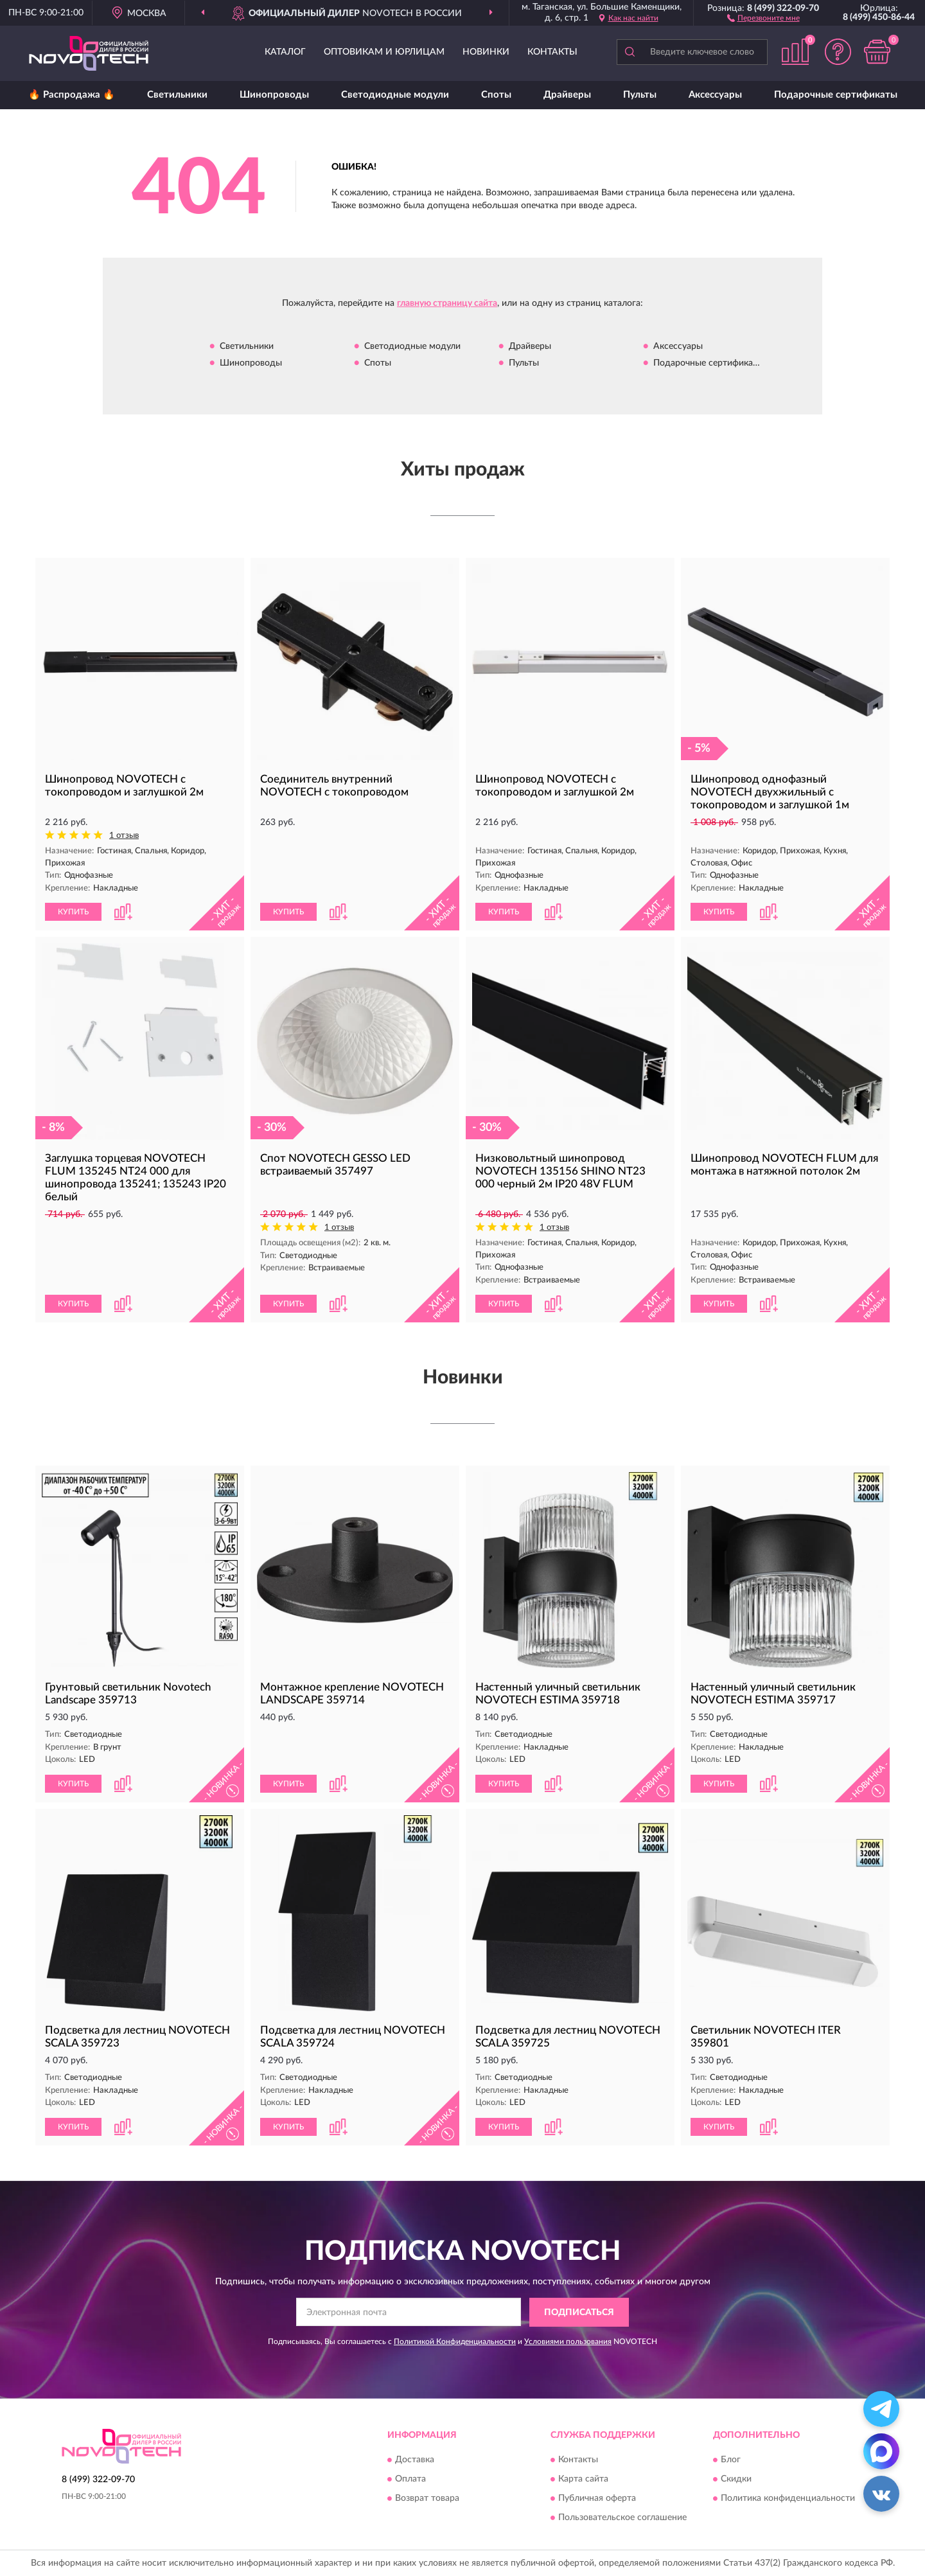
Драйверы (567, 95)
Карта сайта (583, 2479)
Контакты (552, 52)
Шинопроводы (274, 95)
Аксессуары (715, 95)
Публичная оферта (597, 2498)
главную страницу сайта (447, 303)
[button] (763, 17)
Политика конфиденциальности (788, 2498)
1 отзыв (124, 835)
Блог (731, 2460)
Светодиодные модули (395, 95)
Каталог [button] (285, 52)
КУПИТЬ (73, 912)
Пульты (639, 95)
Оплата (410, 2479)
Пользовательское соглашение (622, 2518)
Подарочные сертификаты (835, 95)
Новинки (486, 52)
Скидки (736, 2479)
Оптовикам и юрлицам (384, 52)
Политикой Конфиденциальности (455, 2341)
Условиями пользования (568, 2341)
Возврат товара (427, 2498)
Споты (496, 95)
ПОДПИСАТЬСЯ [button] (579, 2312)
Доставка (414, 2460)
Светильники (177, 95)
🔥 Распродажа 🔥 (71, 95)
